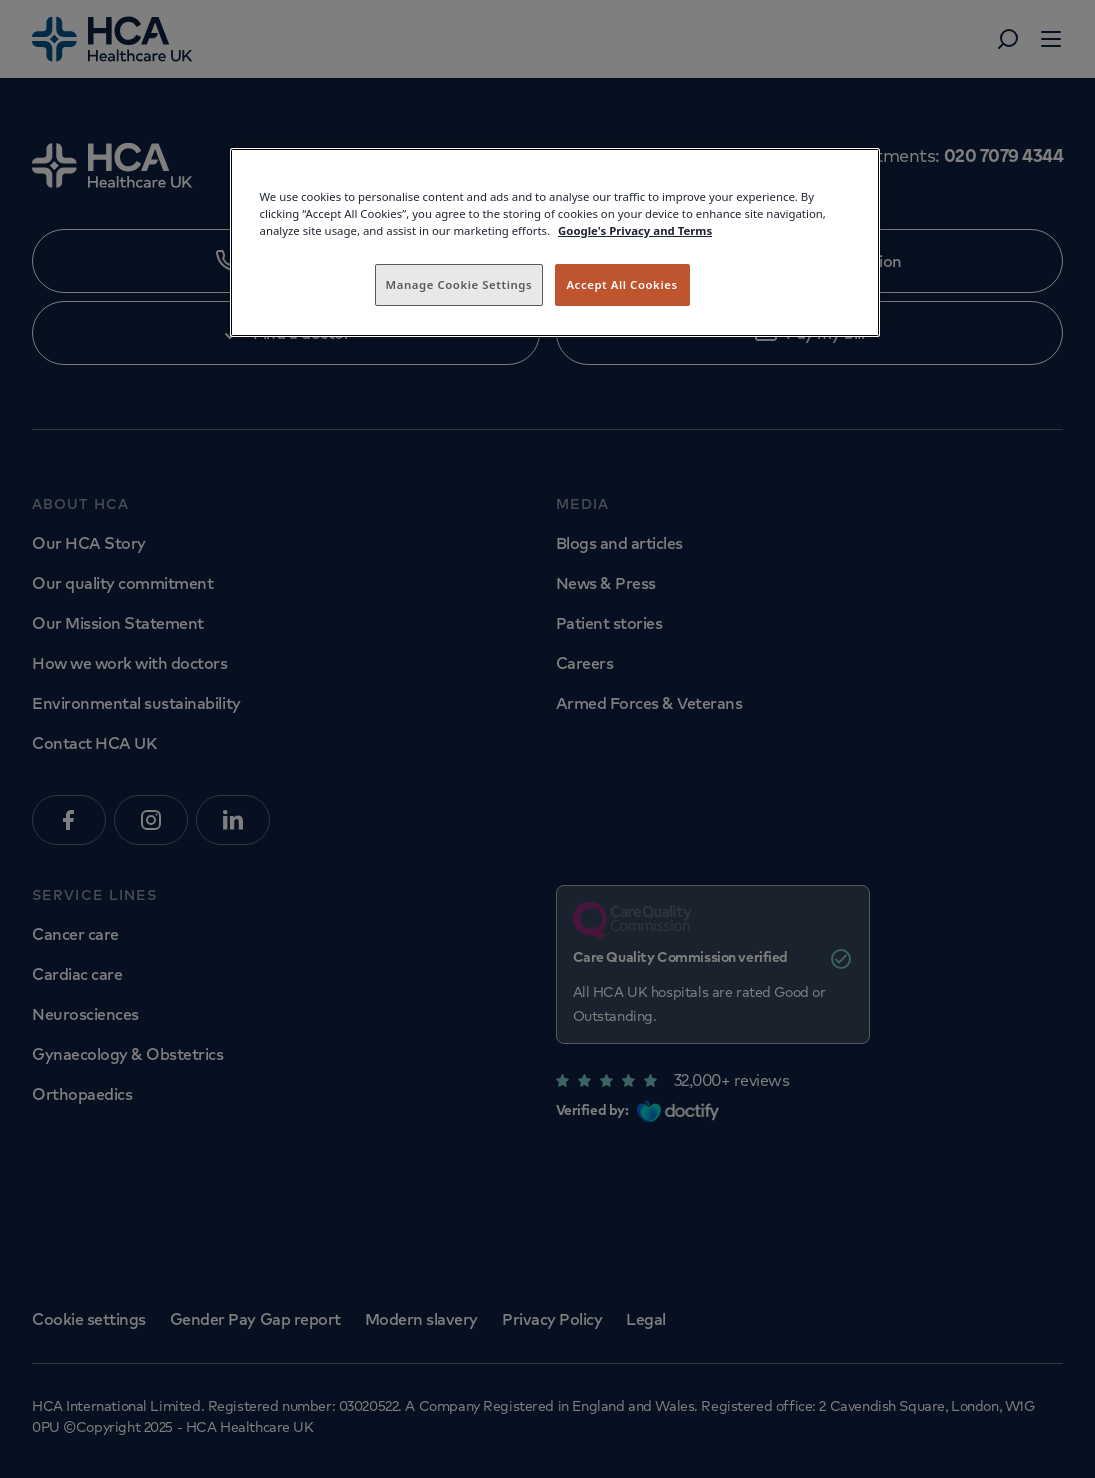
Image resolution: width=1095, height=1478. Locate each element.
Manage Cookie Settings (459, 284)
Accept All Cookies (621, 284)
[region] (555, 242)
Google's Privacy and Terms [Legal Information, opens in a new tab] (635, 230)
